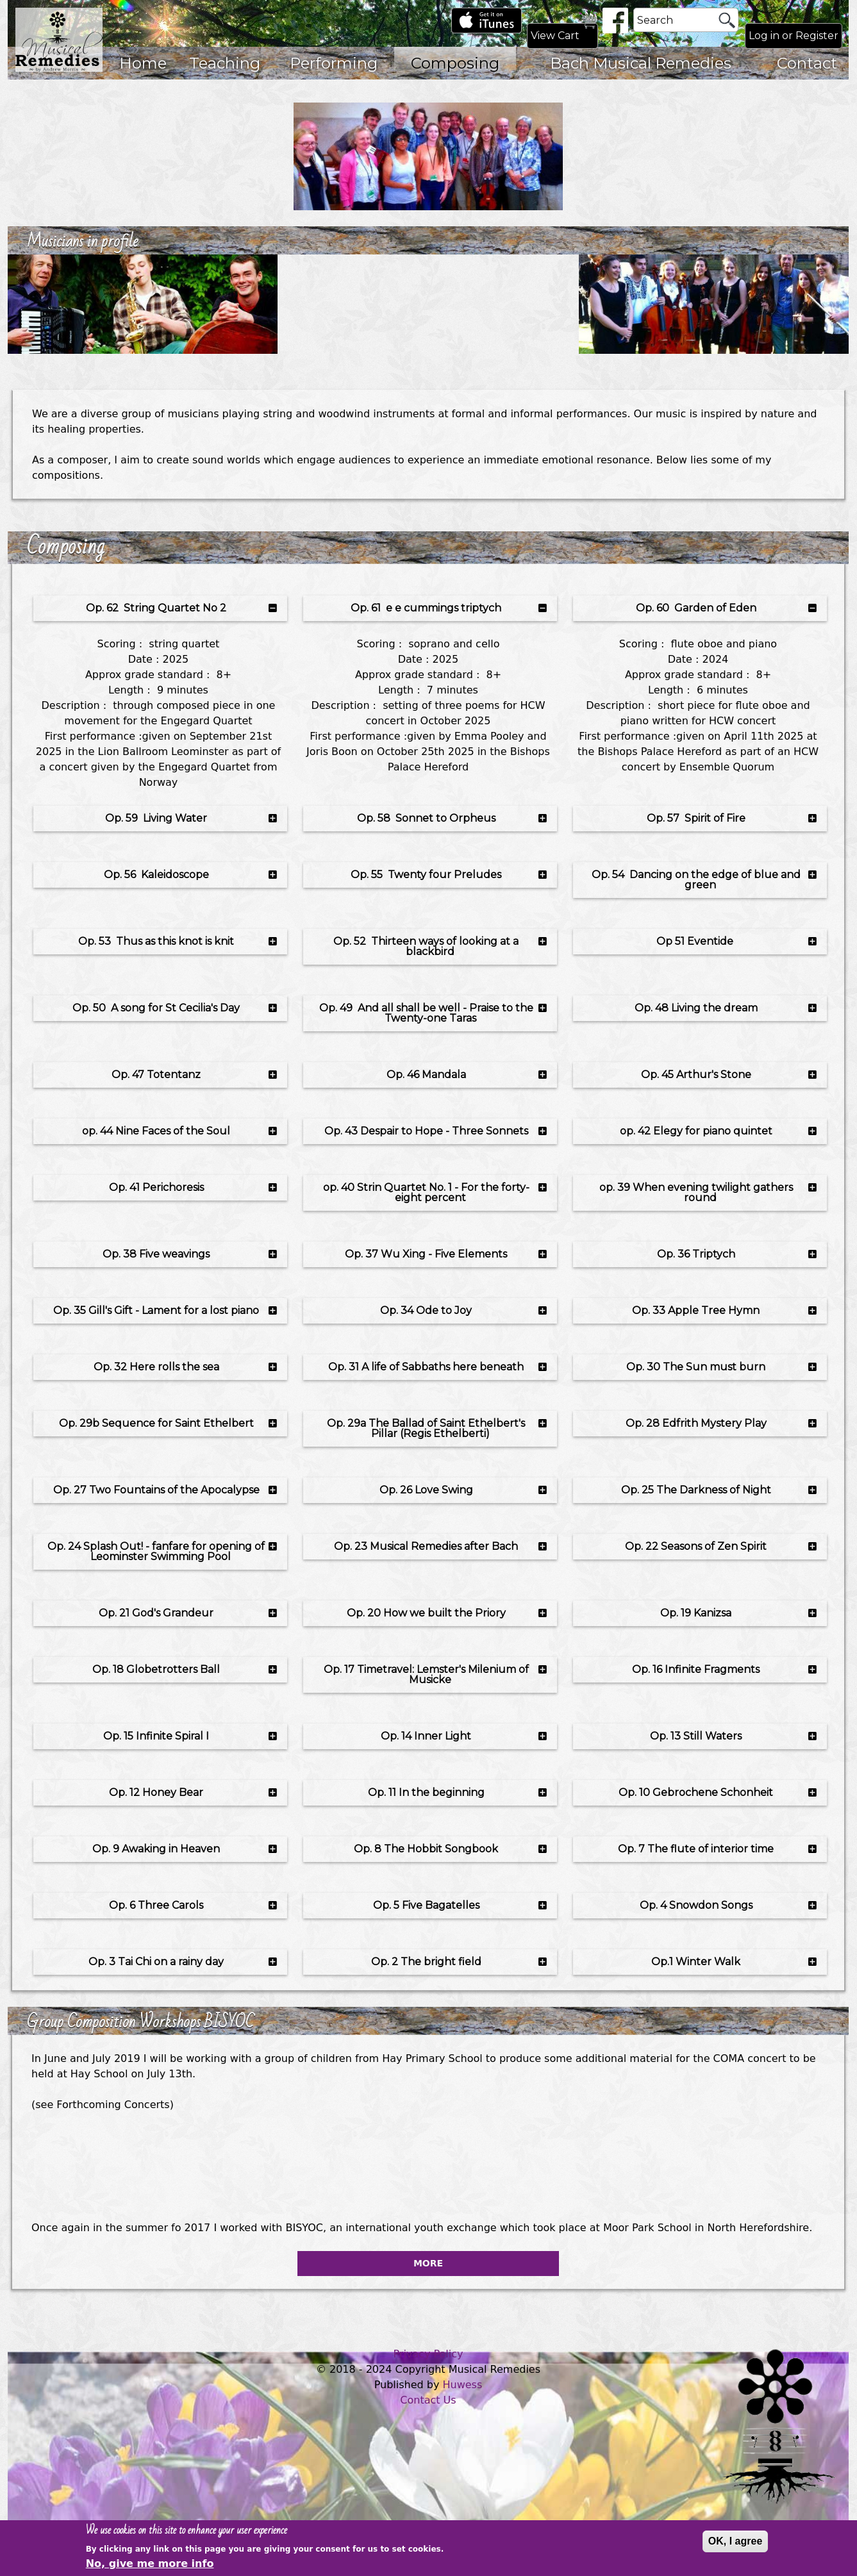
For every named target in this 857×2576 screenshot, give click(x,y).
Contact (807, 63)
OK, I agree (735, 2544)
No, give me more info (150, 2567)
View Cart (555, 35)
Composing (455, 63)
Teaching (224, 63)
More (428, 2263)
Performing (334, 63)
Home (143, 63)
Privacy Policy (428, 2354)
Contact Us (428, 2400)
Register (816, 35)
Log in (764, 35)
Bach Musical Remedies (640, 63)
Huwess (463, 2385)
